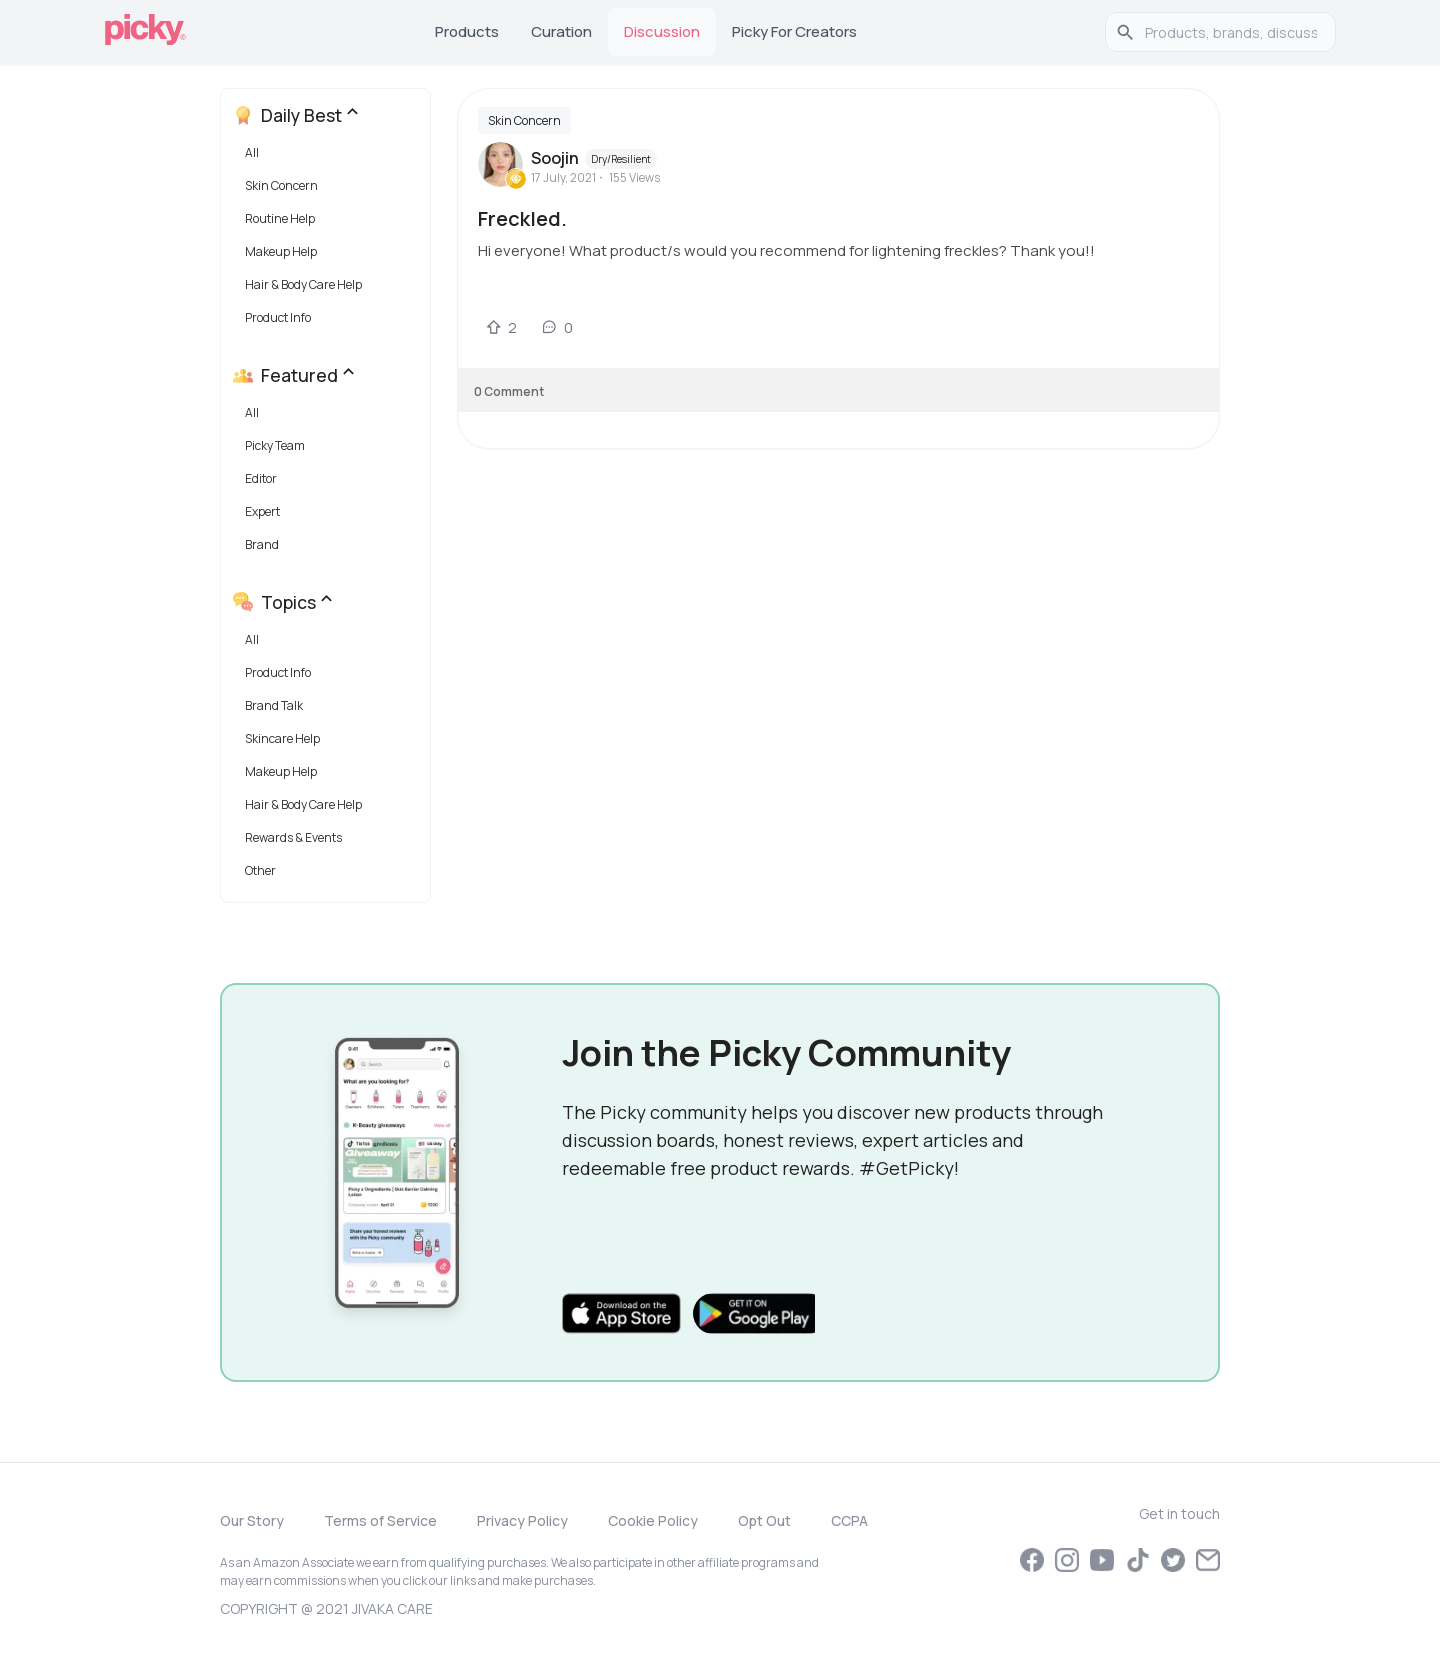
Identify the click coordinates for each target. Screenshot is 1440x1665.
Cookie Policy (653, 1520)
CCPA (849, 1520)
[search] (1231, 32)
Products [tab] (467, 31)
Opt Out (764, 1520)
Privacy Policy (522, 1520)
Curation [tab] (561, 31)
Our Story (252, 1520)
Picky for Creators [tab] (794, 31)
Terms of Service (380, 1520)
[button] (329, 157)
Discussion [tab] (662, 31)
